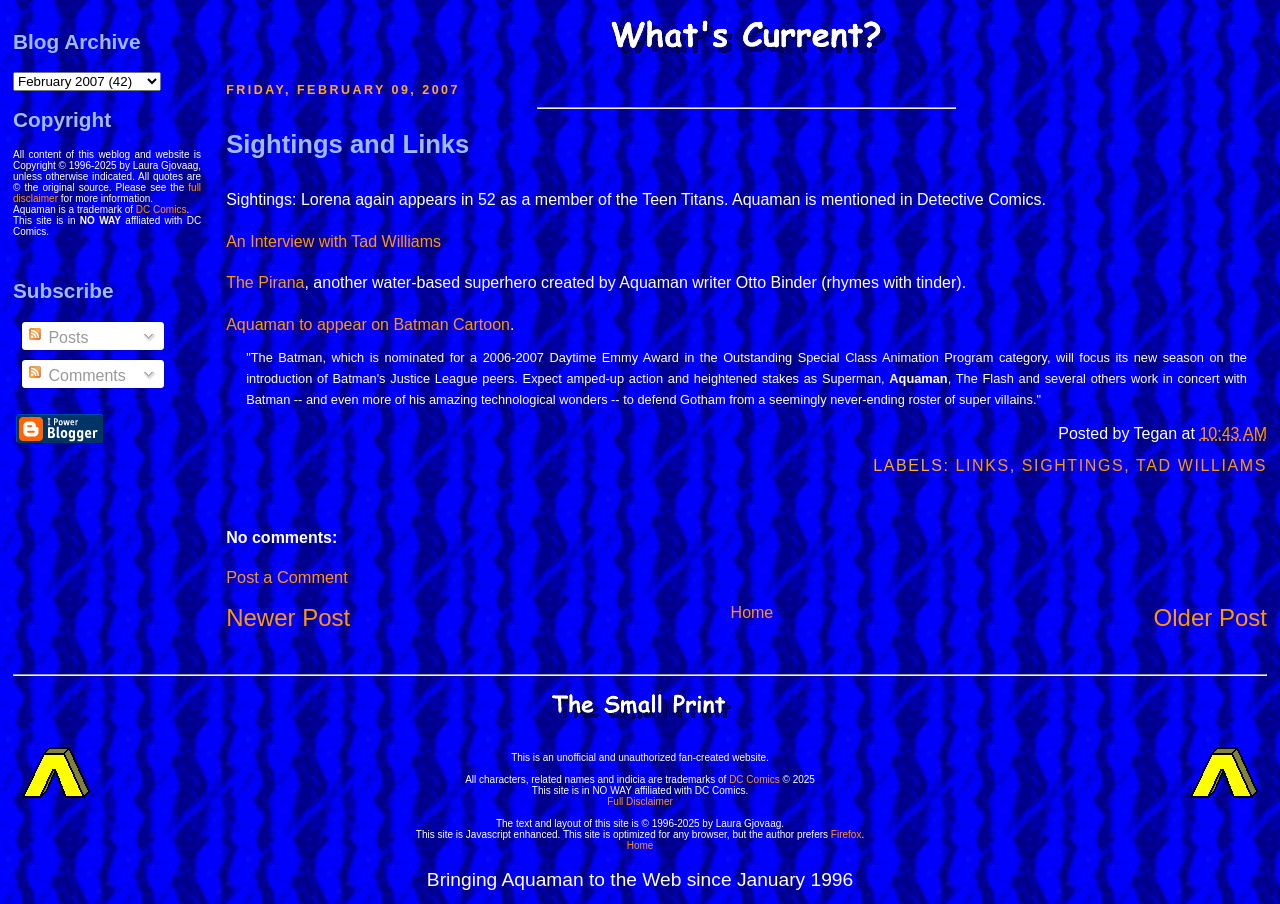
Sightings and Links (347, 144)
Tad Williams (1201, 465)
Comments (76, 375)
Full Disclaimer (640, 801)
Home (752, 612)
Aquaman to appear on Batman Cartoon (368, 324)
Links (983, 465)
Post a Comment (286, 577)
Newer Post (288, 617)
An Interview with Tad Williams (333, 241)
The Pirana (265, 282)
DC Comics (161, 209)
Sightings (1073, 465)
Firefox (846, 834)
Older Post (1210, 617)
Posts (57, 337)
